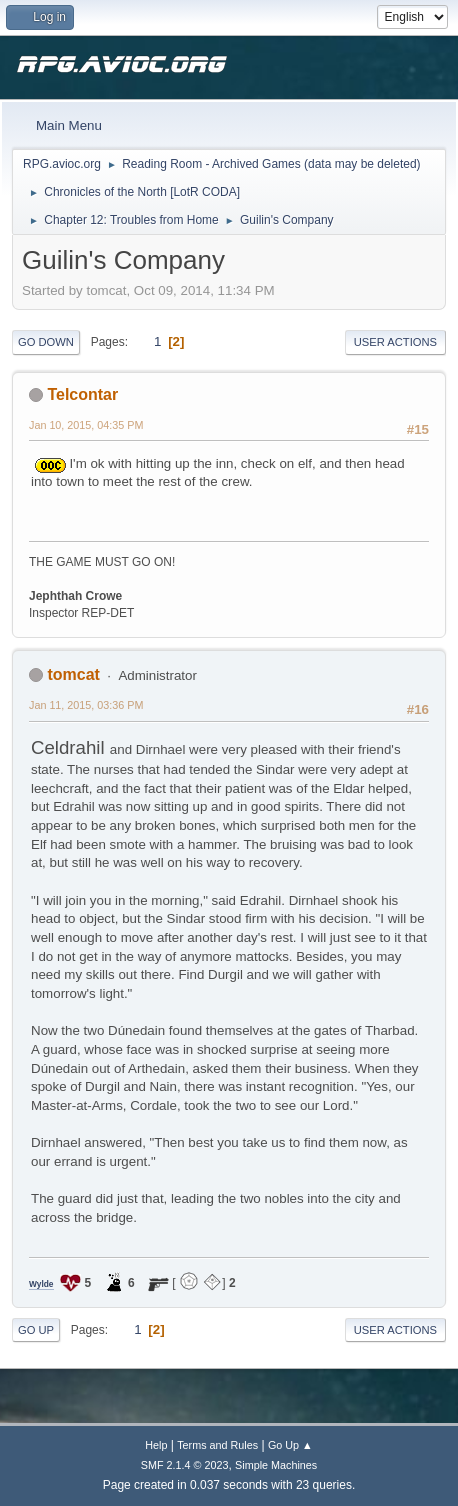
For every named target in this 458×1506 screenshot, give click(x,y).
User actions (395, 342)
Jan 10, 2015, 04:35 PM (86, 425)
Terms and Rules (217, 1445)
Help (156, 1445)
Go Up (36, 1330)
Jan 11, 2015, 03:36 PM (86, 705)
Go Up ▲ (290, 1445)
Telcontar (82, 394)
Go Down (46, 342)
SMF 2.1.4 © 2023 (185, 1465)
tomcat (73, 674)
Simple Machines (276, 1465)
